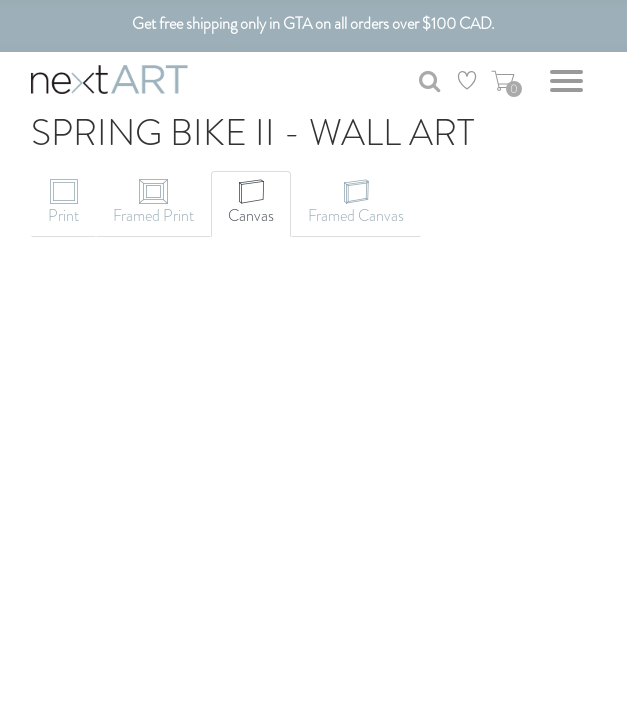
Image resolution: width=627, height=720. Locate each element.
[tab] (63, 204)
